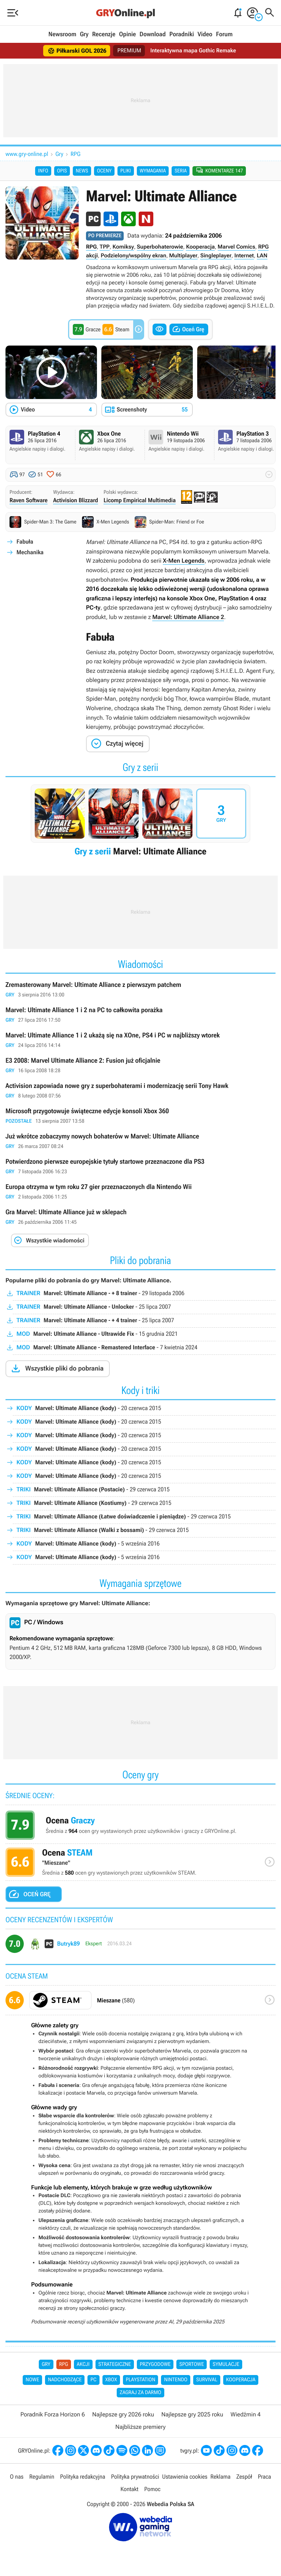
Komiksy (123, 248)
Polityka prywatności (135, 2478)
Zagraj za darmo (140, 2394)
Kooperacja (200, 248)
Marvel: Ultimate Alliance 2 (188, 618)
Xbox (111, 2381)
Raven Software (29, 501)
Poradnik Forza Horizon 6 (52, 2415)
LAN (262, 256)
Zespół (244, 2478)
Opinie (127, 34)
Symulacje (226, 2366)
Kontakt (129, 2490)
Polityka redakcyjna (82, 2478)
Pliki (125, 171)
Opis (62, 171)
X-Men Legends (184, 562)
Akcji (83, 2366)
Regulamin (41, 2478)
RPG (75, 153)
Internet (244, 256)
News (82, 171)
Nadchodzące (65, 2381)
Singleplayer (215, 256)
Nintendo (175, 2381)
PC (93, 2381)
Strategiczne (114, 2366)
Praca (264, 2478)
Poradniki (181, 34)
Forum (224, 34)
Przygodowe (155, 2366)
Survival (206, 2381)
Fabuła (24, 543)
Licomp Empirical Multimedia (140, 501)
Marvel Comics (236, 248)
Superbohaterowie (160, 248)
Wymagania (153, 171)
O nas (16, 2478)
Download (152, 34)
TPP (104, 248)
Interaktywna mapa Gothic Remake (193, 50)
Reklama (220, 2478)
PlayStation (141, 2381)
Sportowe (191, 2366)
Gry (84, 34)
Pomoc (152, 2490)
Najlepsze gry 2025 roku (192, 2415)
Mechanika (30, 553)
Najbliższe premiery (140, 2428)
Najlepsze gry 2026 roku (123, 2415)
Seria (181, 171)
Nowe (32, 2381)
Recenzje (104, 34)
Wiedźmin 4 (246, 2415)
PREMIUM (127, 50)
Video (205, 34)
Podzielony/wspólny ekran (133, 256)
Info (43, 171)
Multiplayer (183, 256)
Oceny (104, 171)
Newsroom (62, 34)
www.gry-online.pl (26, 153)
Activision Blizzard (75, 501)
